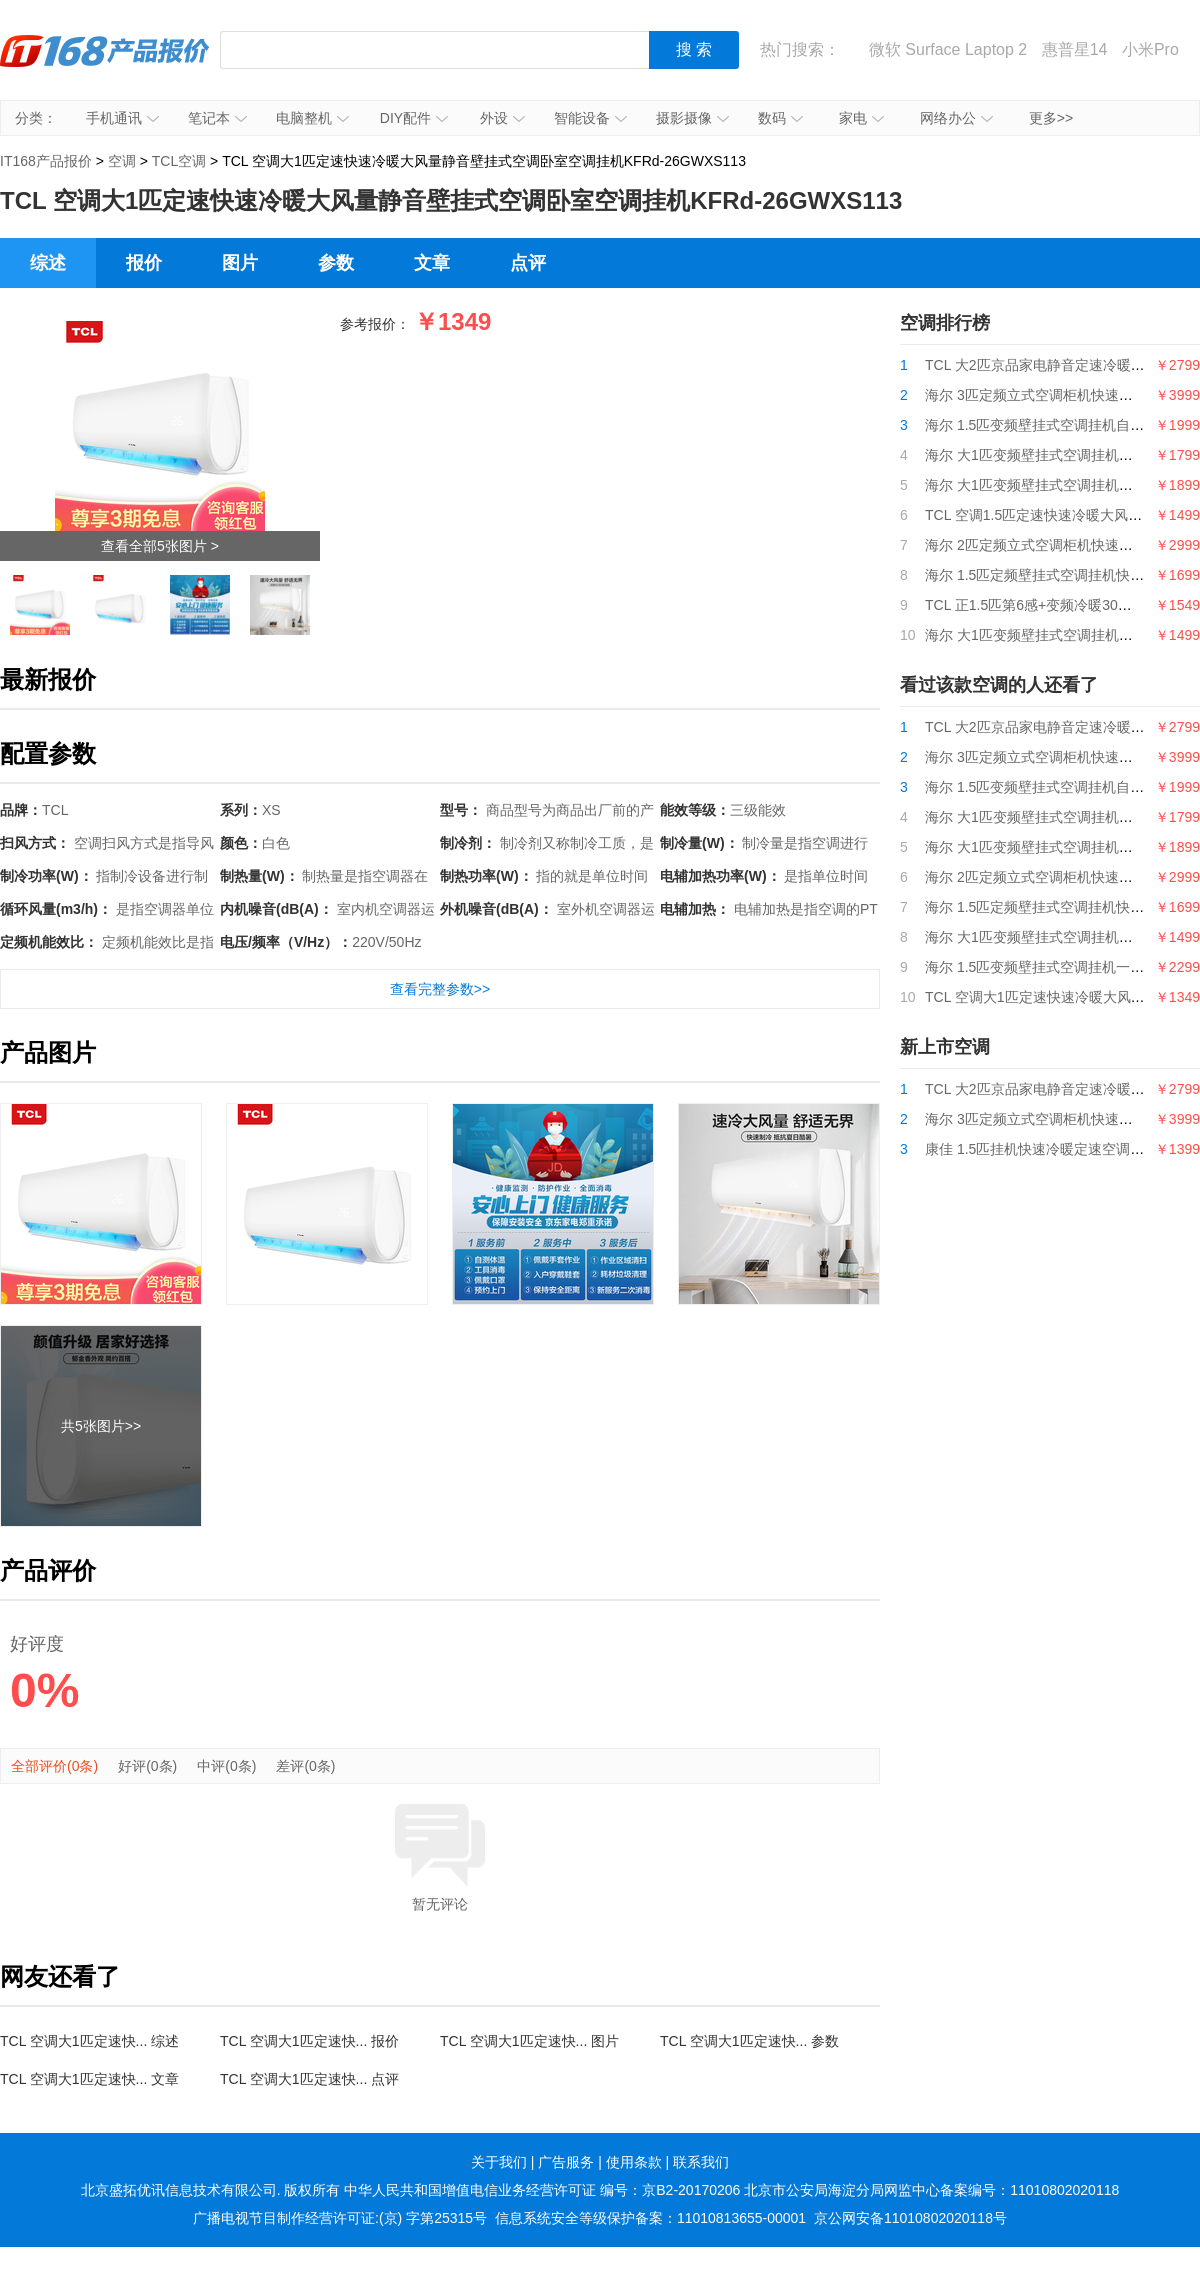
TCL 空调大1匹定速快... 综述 (89, 2041)
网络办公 (956, 118)
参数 (336, 263)
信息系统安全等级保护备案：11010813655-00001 (650, 2218)
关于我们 (499, 2162)
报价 (144, 263)
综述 (48, 263)
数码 (780, 118)
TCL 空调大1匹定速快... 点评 (309, 2079)
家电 (861, 118)
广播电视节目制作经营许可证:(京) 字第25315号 (340, 2218)
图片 (240, 263)
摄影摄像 (692, 118)
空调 (122, 161)
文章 (432, 263)
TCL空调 (179, 161)
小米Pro (1150, 49)
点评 (528, 263)
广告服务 (566, 2162)
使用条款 (634, 2162)
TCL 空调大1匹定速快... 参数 (749, 2041)
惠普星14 (1075, 49)
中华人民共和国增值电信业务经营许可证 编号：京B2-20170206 (542, 2190)
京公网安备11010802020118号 (910, 2218)
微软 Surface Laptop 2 (948, 49)
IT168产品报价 (105, 65)
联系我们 (701, 2162)
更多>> (1051, 118)
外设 (502, 118)
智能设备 (590, 118)
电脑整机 (312, 118)
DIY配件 (414, 118)
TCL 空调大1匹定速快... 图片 (529, 2041)
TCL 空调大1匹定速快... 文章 (89, 2079)
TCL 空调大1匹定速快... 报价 (309, 2041)
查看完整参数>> (440, 989)
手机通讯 (122, 118)
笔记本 (217, 118)
